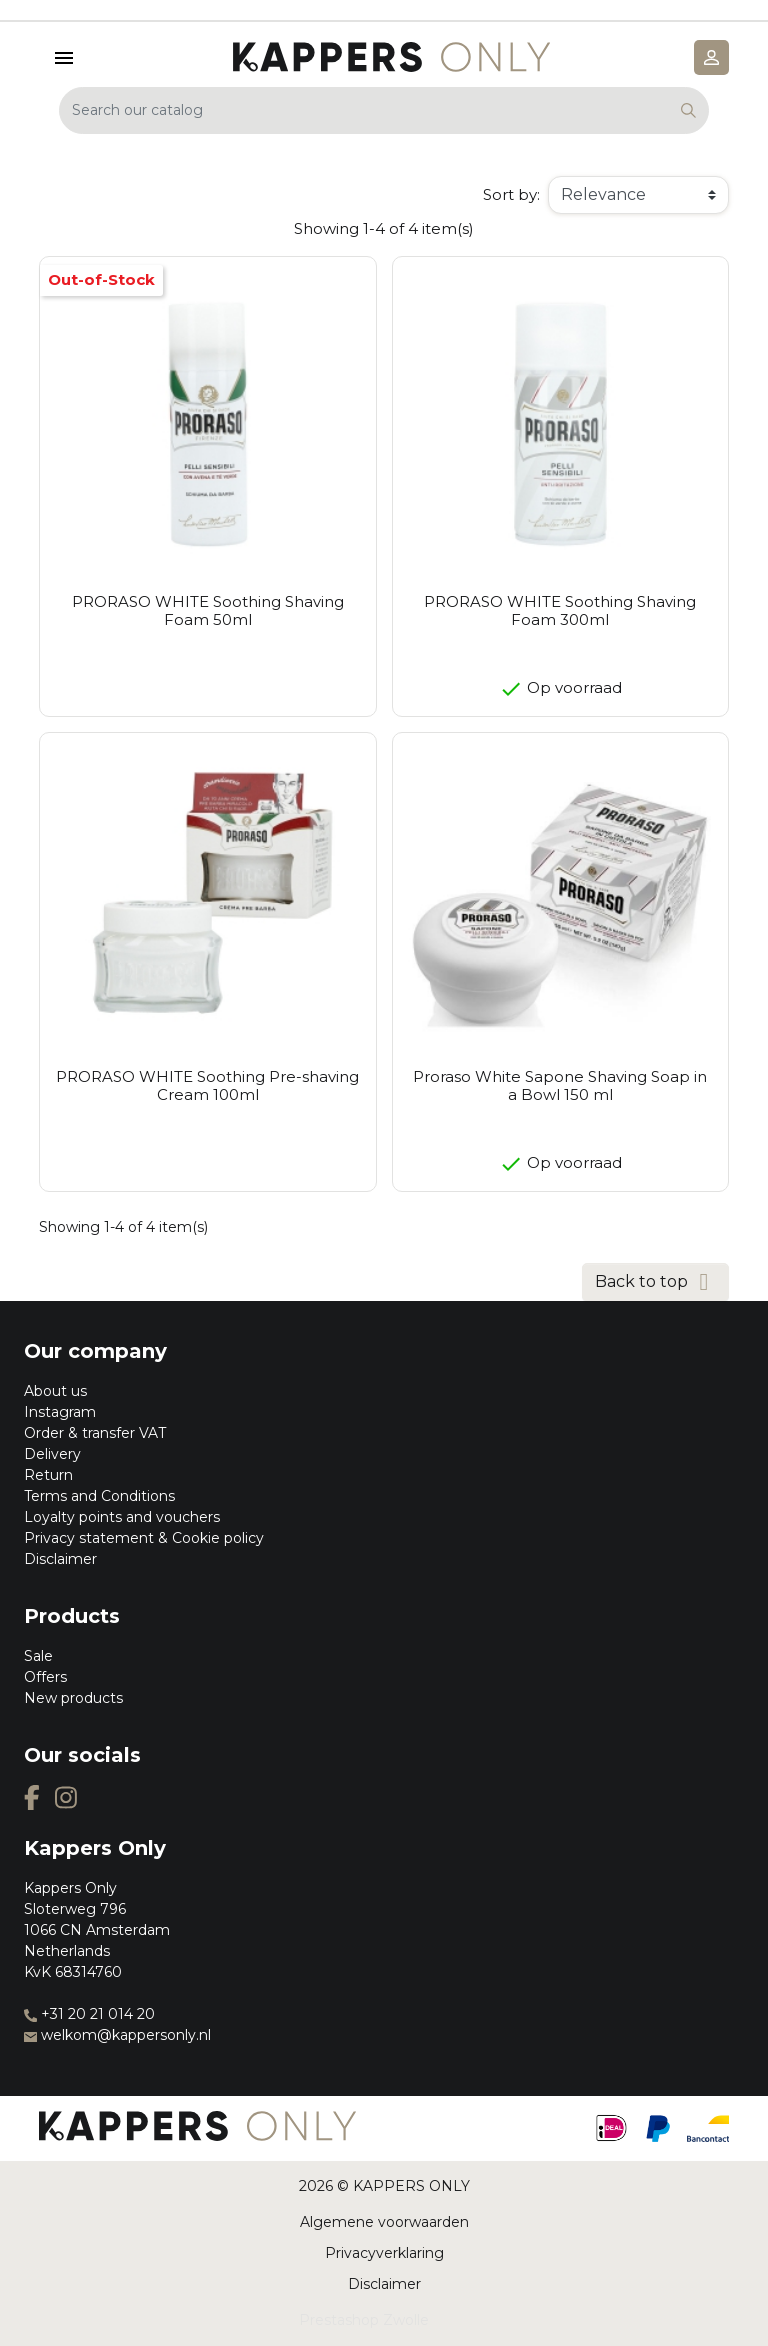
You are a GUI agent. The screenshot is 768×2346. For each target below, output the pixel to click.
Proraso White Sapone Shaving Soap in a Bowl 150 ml (560, 1085)
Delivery (52, 1454)
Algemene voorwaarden (384, 2222)
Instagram (60, 1412)
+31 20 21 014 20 (89, 2014)
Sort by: (511, 194)
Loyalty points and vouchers (122, 1517)
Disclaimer (60, 1559)
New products (73, 1698)
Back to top (655, 1282)
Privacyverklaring (384, 2253)
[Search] (384, 110)
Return (48, 1475)
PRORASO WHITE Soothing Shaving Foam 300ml (560, 610)
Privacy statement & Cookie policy (144, 1538)
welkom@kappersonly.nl (117, 2035)
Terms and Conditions (99, 1496)
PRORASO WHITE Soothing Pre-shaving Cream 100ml (207, 1085)
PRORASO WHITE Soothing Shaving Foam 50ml (208, 610)
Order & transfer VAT (95, 1433)
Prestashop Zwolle (364, 2320)
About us (55, 1391)
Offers (45, 1677)
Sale (38, 1656)
